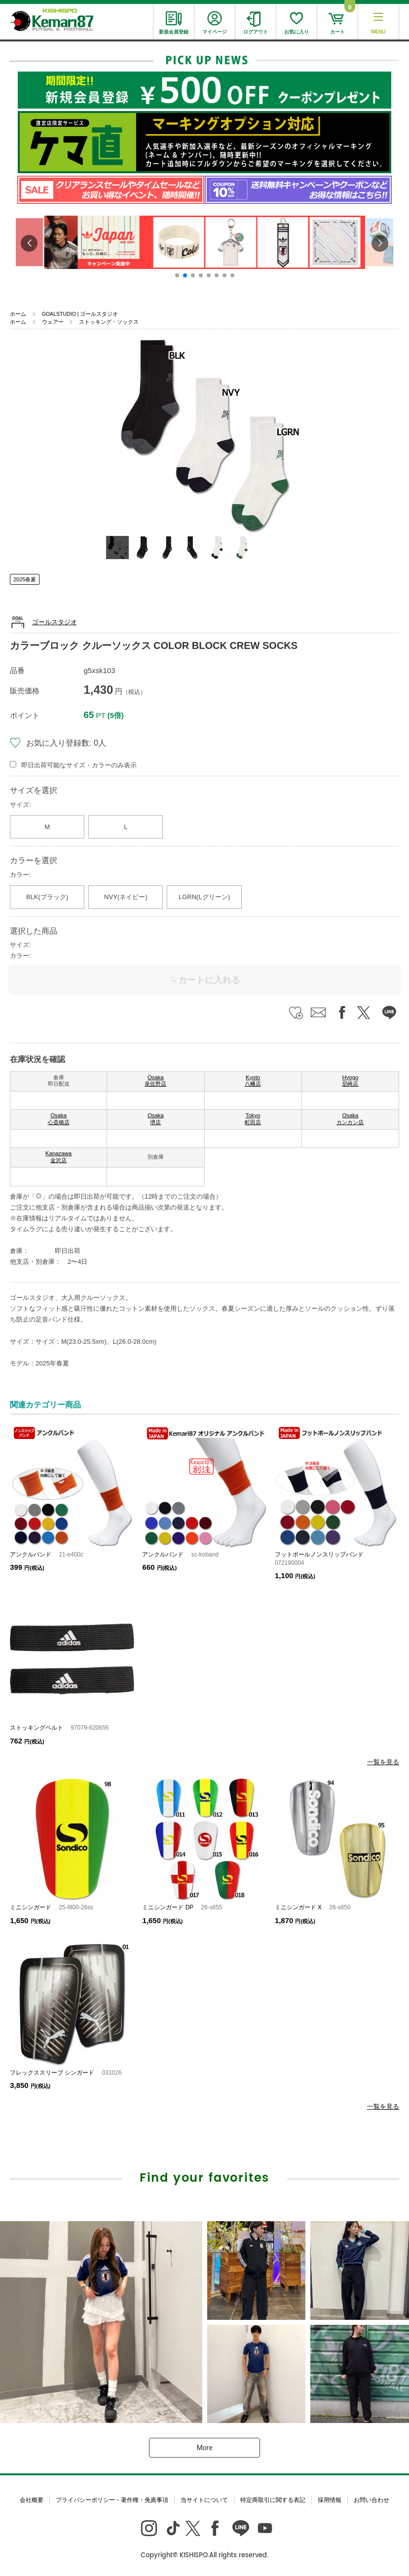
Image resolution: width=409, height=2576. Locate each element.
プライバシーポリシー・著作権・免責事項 (112, 2500)
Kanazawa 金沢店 (58, 1156)
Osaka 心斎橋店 (59, 1118)
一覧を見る (383, 1762)
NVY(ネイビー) (125, 897)
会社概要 (31, 2500)
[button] (177, 275)
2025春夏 (24, 579)
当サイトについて (204, 2500)
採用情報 (329, 2500)
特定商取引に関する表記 (272, 2500)
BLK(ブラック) (47, 897)
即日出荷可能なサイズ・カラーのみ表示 (79, 765)
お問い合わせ (371, 2500)
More (204, 2448)
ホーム (18, 314)
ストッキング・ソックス (109, 322)
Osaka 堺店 (156, 1118)
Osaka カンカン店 (350, 1118)
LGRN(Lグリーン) (204, 897)
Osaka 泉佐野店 (155, 1080)
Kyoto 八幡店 (253, 1080)
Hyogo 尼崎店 (350, 1080)
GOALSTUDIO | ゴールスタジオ (80, 314)
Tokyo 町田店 (253, 1118)
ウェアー (53, 322)
